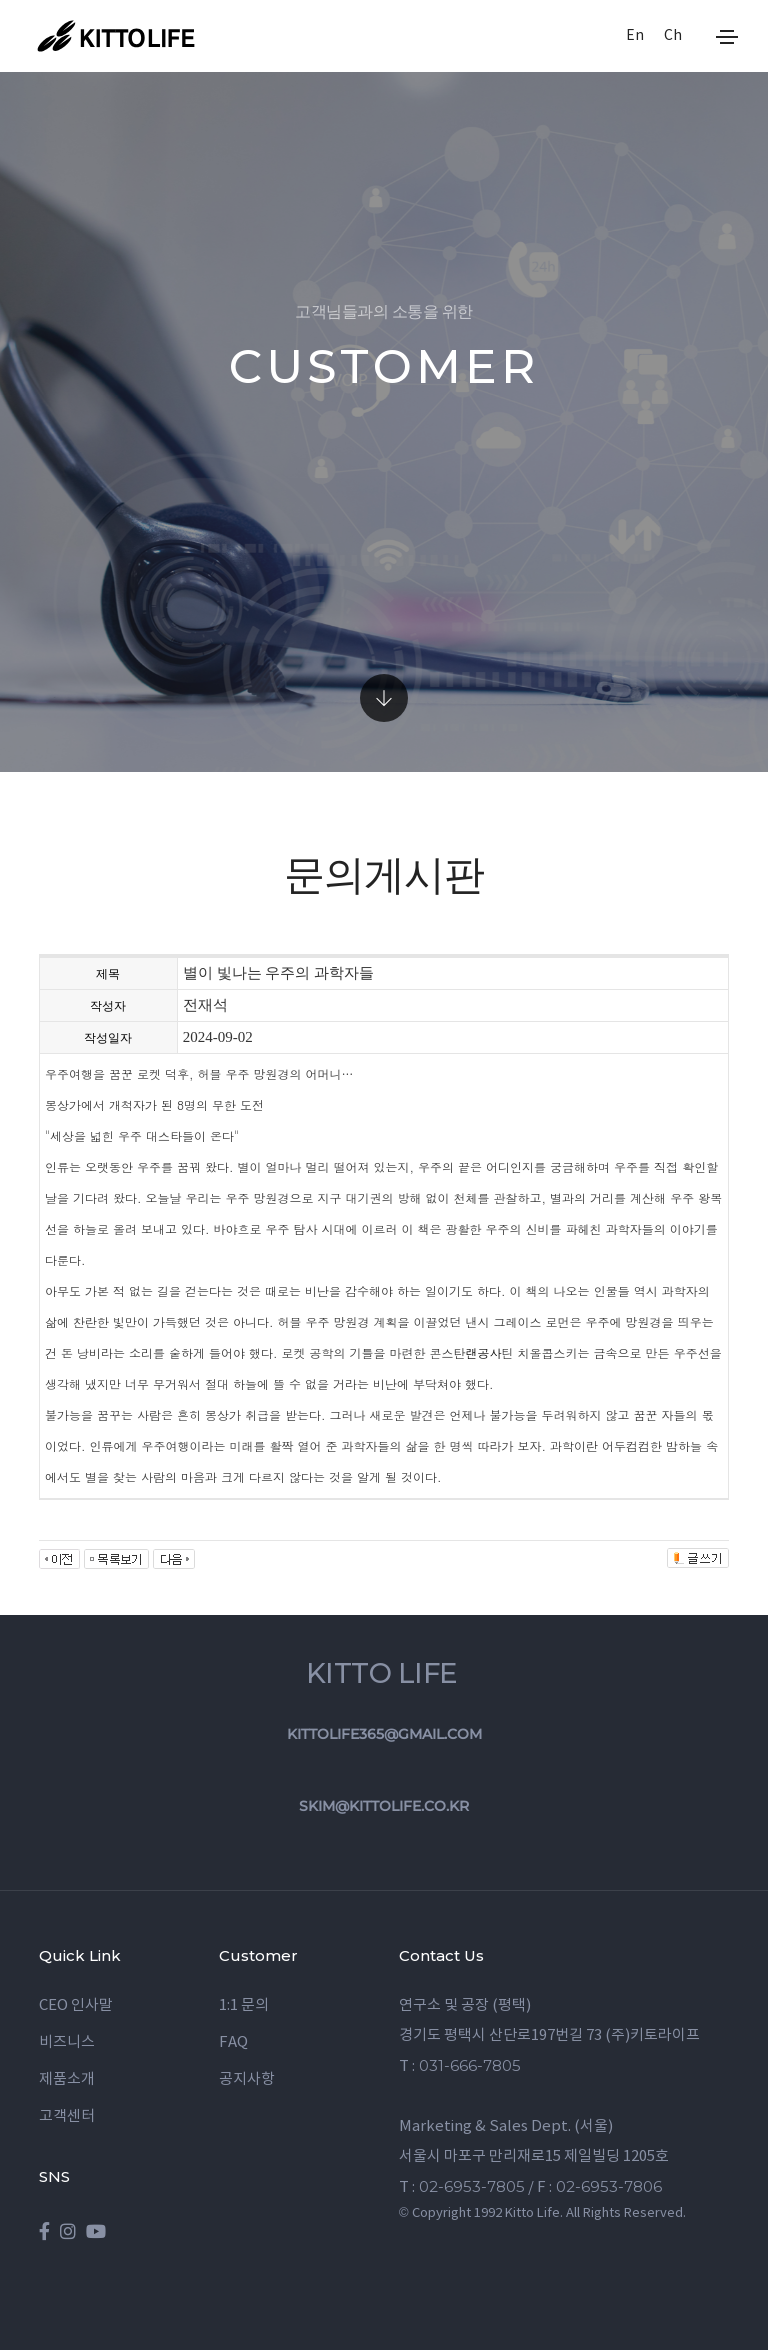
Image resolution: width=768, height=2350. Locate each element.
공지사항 (247, 2079)
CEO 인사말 (76, 2005)
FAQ (233, 2042)
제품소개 (67, 2079)
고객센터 (67, 2116)
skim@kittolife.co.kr (384, 1806)
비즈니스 (67, 2042)
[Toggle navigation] (727, 37)
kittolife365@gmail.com (384, 1734)
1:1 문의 (244, 2005)
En (634, 36)
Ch (672, 36)
